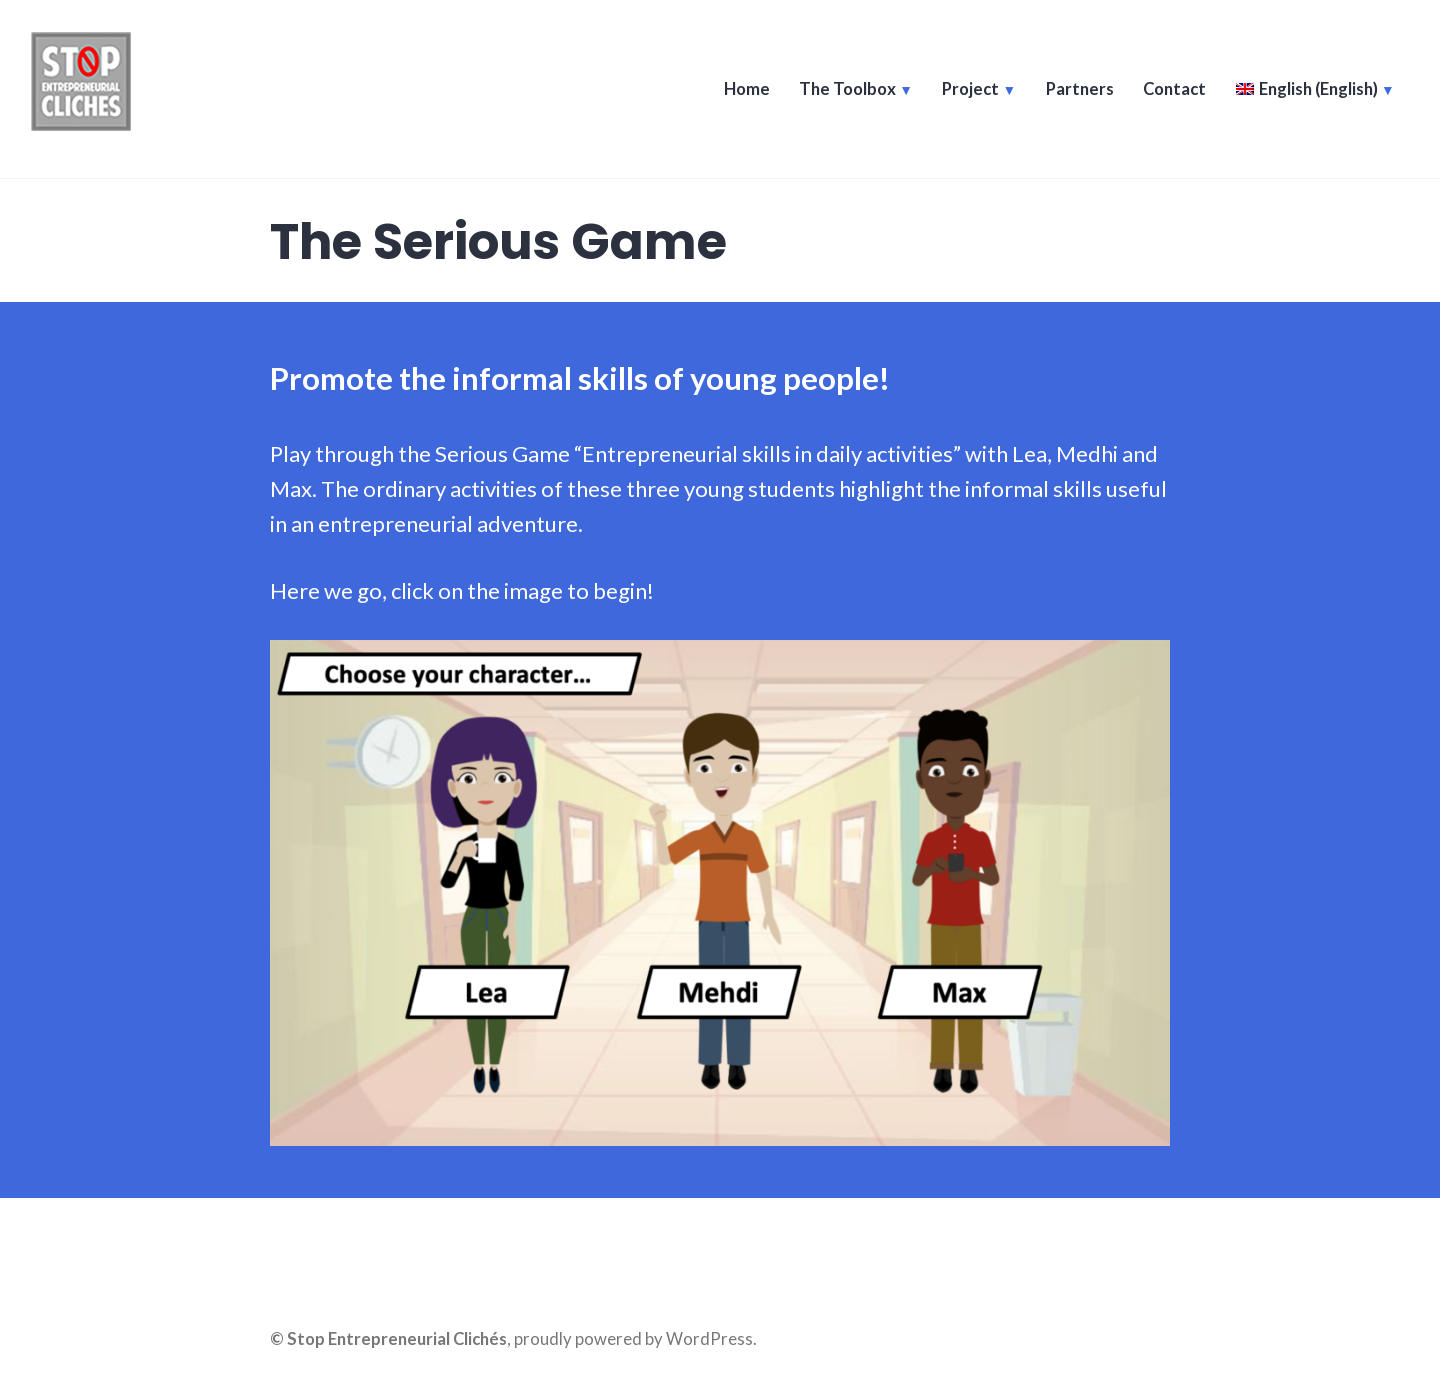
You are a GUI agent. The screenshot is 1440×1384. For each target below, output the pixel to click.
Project (968, 91)
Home (743, 91)
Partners (1077, 91)
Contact (1172, 91)
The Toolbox (844, 91)
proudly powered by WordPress (633, 1339)
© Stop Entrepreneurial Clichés (388, 1339)
